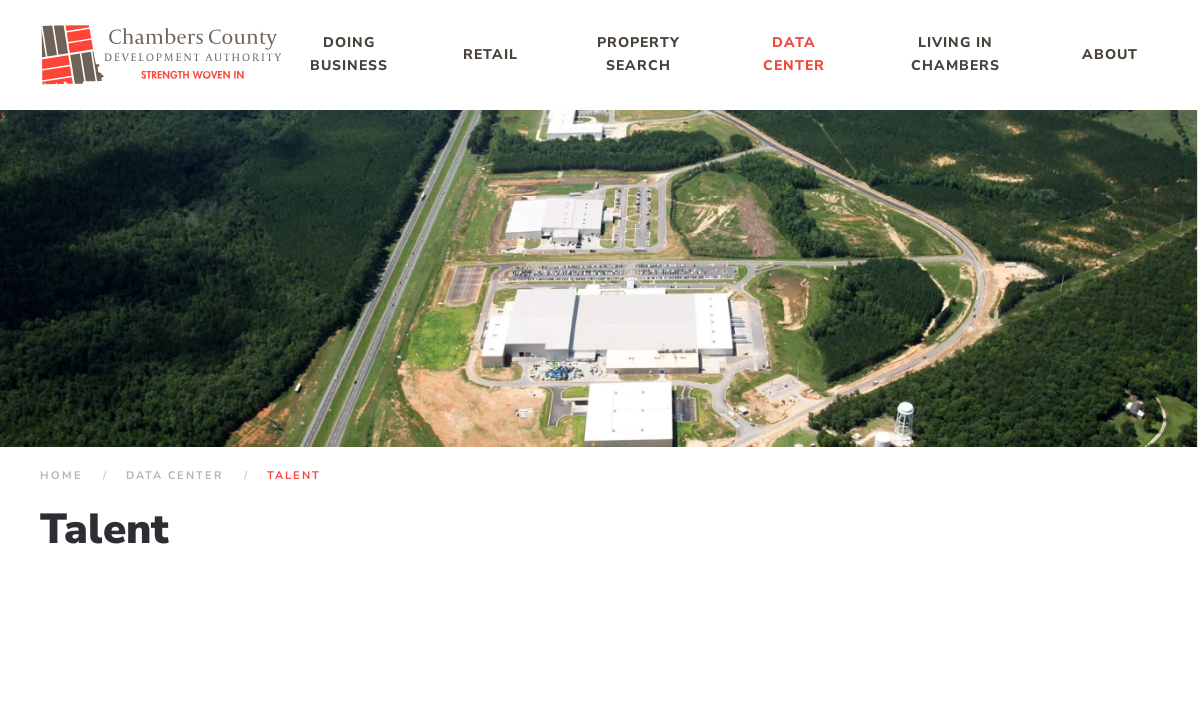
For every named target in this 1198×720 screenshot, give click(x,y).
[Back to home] (162, 55)
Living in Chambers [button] (955, 54)
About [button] (1110, 54)
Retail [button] (490, 54)
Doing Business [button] (349, 54)
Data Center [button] (794, 54)
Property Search (638, 54)
